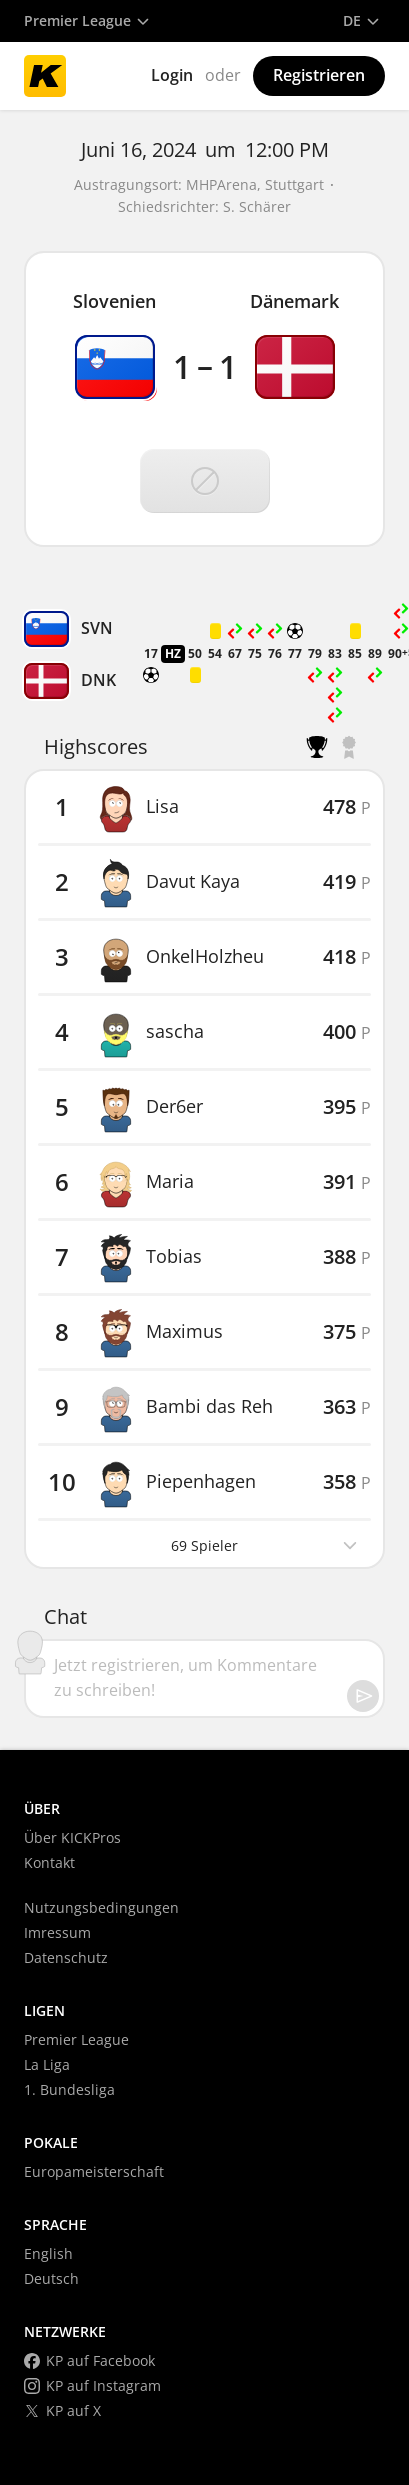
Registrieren (319, 75)
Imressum (57, 1932)
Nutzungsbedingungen (101, 1907)
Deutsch (51, 2278)
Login (172, 75)
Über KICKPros (72, 1837)
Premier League (76, 2039)
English (48, 2253)
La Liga (47, 2064)
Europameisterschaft (94, 2171)
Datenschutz (66, 1957)
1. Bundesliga (69, 2089)
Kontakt (49, 1862)
